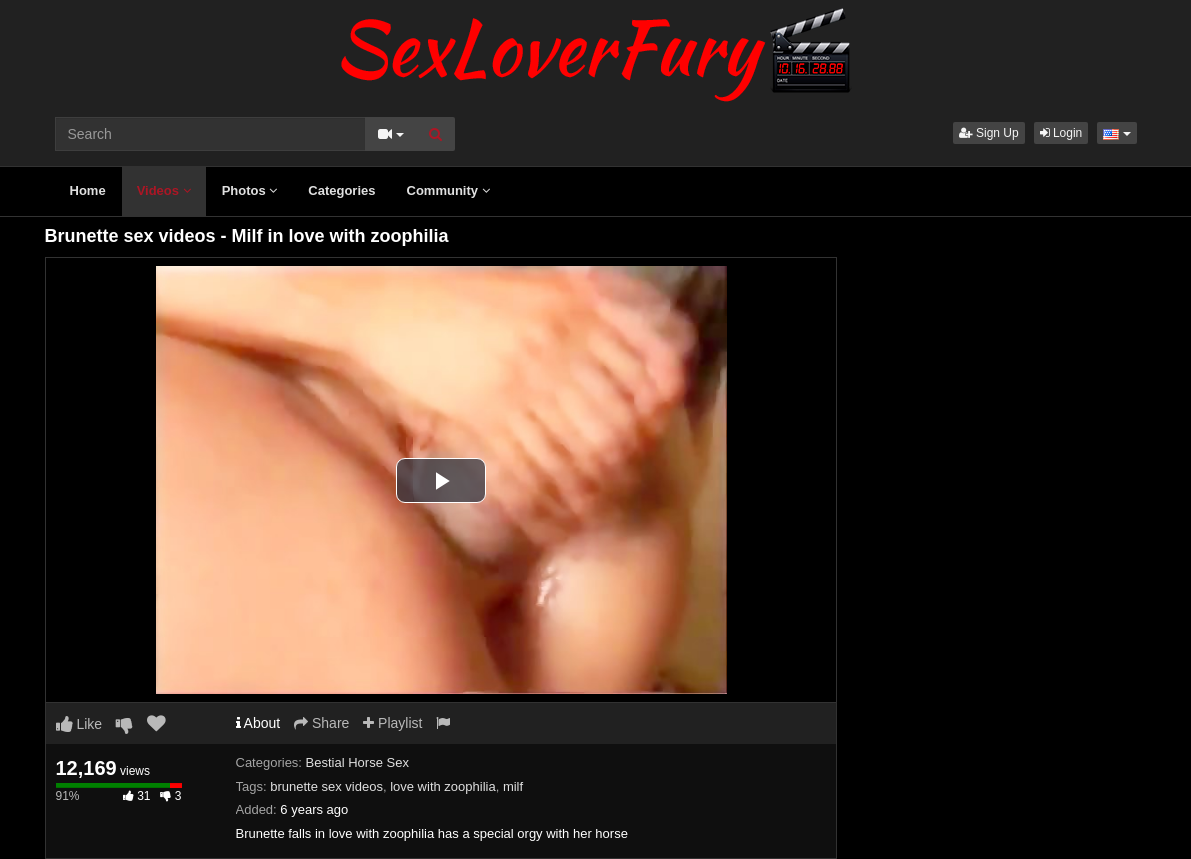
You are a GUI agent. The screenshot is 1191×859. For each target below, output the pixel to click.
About (258, 723)
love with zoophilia (443, 786)
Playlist (392, 723)
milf (513, 786)
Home (88, 190)
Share (321, 723)
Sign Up (989, 133)
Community (448, 190)
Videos (164, 190)
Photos (250, 190)
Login (1061, 133)
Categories (341, 190)
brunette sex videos (326, 786)
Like (79, 724)
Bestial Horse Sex (357, 762)
